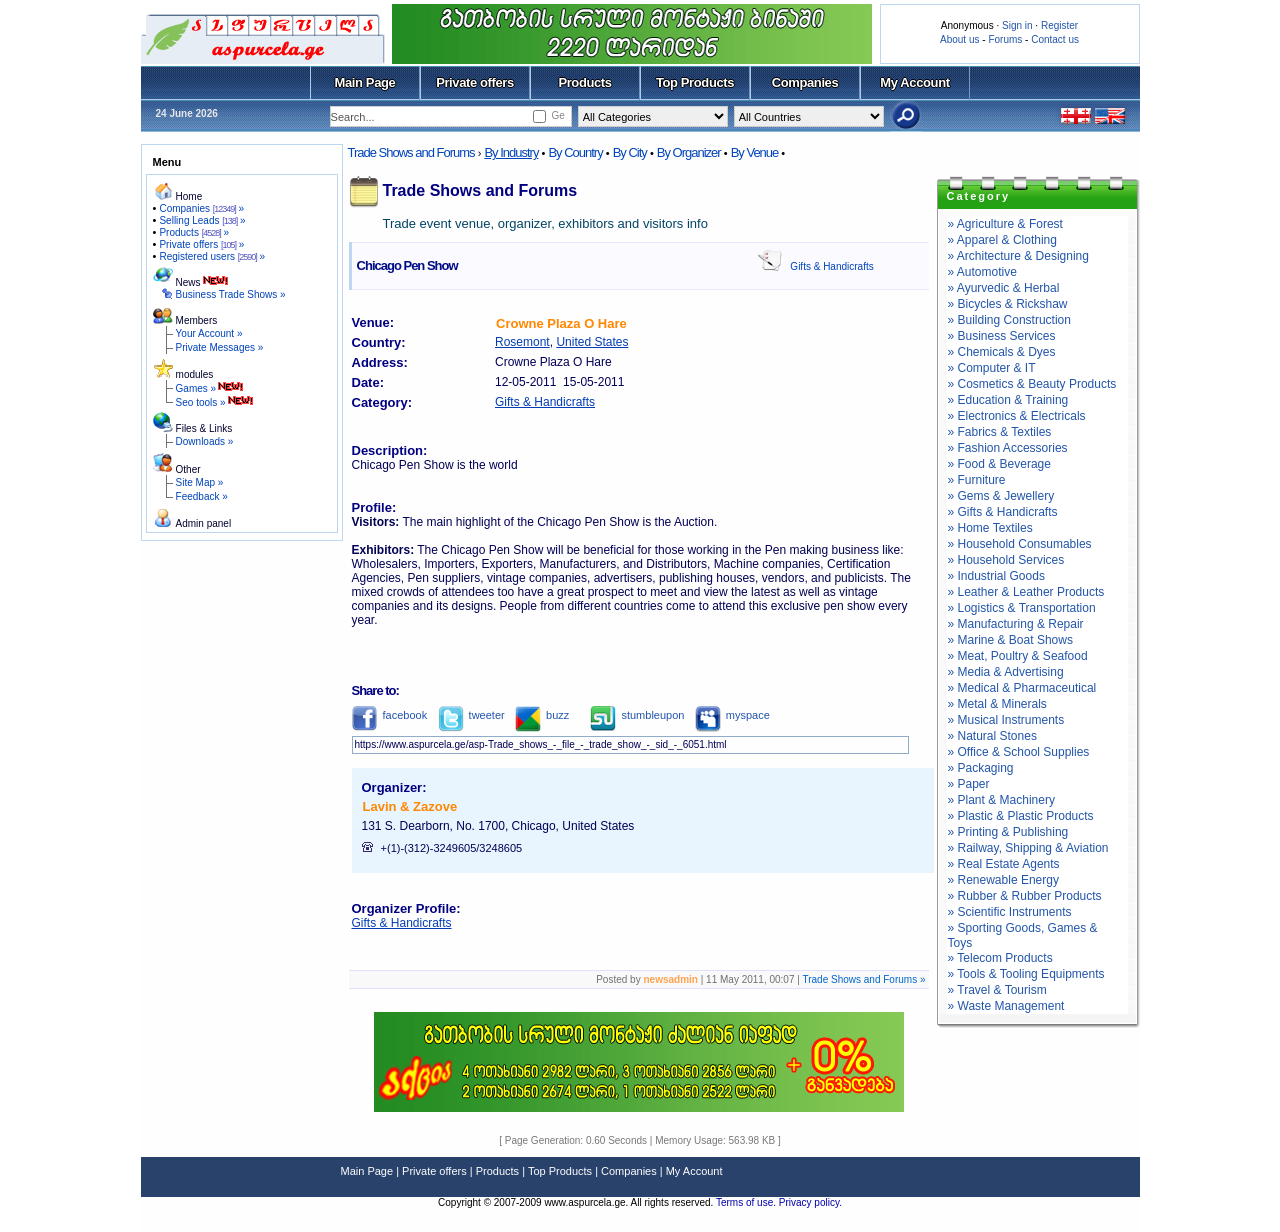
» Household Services (1006, 560)
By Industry (511, 152)
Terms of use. (747, 1202)
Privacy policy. (810, 1202)
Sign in (1017, 25)
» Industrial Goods (996, 576)
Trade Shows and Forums (411, 152)
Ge (557, 115)
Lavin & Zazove (410, 806)
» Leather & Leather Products (1026, 592)
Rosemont (522, 342)
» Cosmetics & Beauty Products (1032, 384)
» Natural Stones (992, 736)
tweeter (471, 715)
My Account (914, 82)
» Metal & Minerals (997, 704)
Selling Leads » (202, 220)
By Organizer (689, 152)
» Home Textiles (990, 528)
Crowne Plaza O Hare (561, 323)
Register (1059, 25)
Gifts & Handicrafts (831, 266)
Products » (194, 232)
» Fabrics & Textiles (1000, 432)
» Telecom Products (1000, 958)
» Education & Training (1008, 400)
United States (592, 342)
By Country (575, 152)
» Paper (969, 784)
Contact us (1055, 39)
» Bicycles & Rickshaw (1008, 304)
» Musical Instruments (1006, 720)
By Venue (755, 152)
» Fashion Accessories (1008, 448)
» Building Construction (1009, 320)
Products (584, 82)
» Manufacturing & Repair (1016, 624)
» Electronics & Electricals (1017, 416)
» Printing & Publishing (1008, 832)
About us (959, 39)
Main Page (365, 82)
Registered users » (212, 256)
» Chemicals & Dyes (1002, 352)
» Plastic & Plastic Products (1021, 816)
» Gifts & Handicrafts (1003, 512)
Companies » (201, 208)
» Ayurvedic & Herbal (1004, 288)
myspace (732, 715)
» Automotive (982, 272)
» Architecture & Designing (1018, 256)
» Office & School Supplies (1019, 752)
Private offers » (201, 244)
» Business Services (1002, 336)
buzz (542, 715)
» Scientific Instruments (1010, 912)
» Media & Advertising (1006, 672)
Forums (1005, 39)
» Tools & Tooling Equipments (1026, 974)
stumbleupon (637, 715)
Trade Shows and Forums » (863, 979)
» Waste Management (1006, 1006)
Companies (805, 82)
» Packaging (981, 768)
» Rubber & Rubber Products (1025, 896)
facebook (390, 715)
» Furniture (977, 480)
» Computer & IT (992, 368)
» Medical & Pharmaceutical (1022, 688)
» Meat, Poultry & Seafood (1018, 656)
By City (630, 152)
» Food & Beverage (999, 464)
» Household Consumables (1020, 544)
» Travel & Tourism (997, 990)
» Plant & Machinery (1001, 800)
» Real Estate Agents (1004, 864)
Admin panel (204, 523)
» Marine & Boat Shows (1010, 640)
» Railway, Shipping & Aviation (1028, 848)
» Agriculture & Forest (1005, 224)
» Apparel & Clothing (1002, 240)
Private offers (475, 82)
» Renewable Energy (1003, 880)
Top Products (695, 82)
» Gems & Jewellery (1001, 496)
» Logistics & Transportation (1022, 608)
